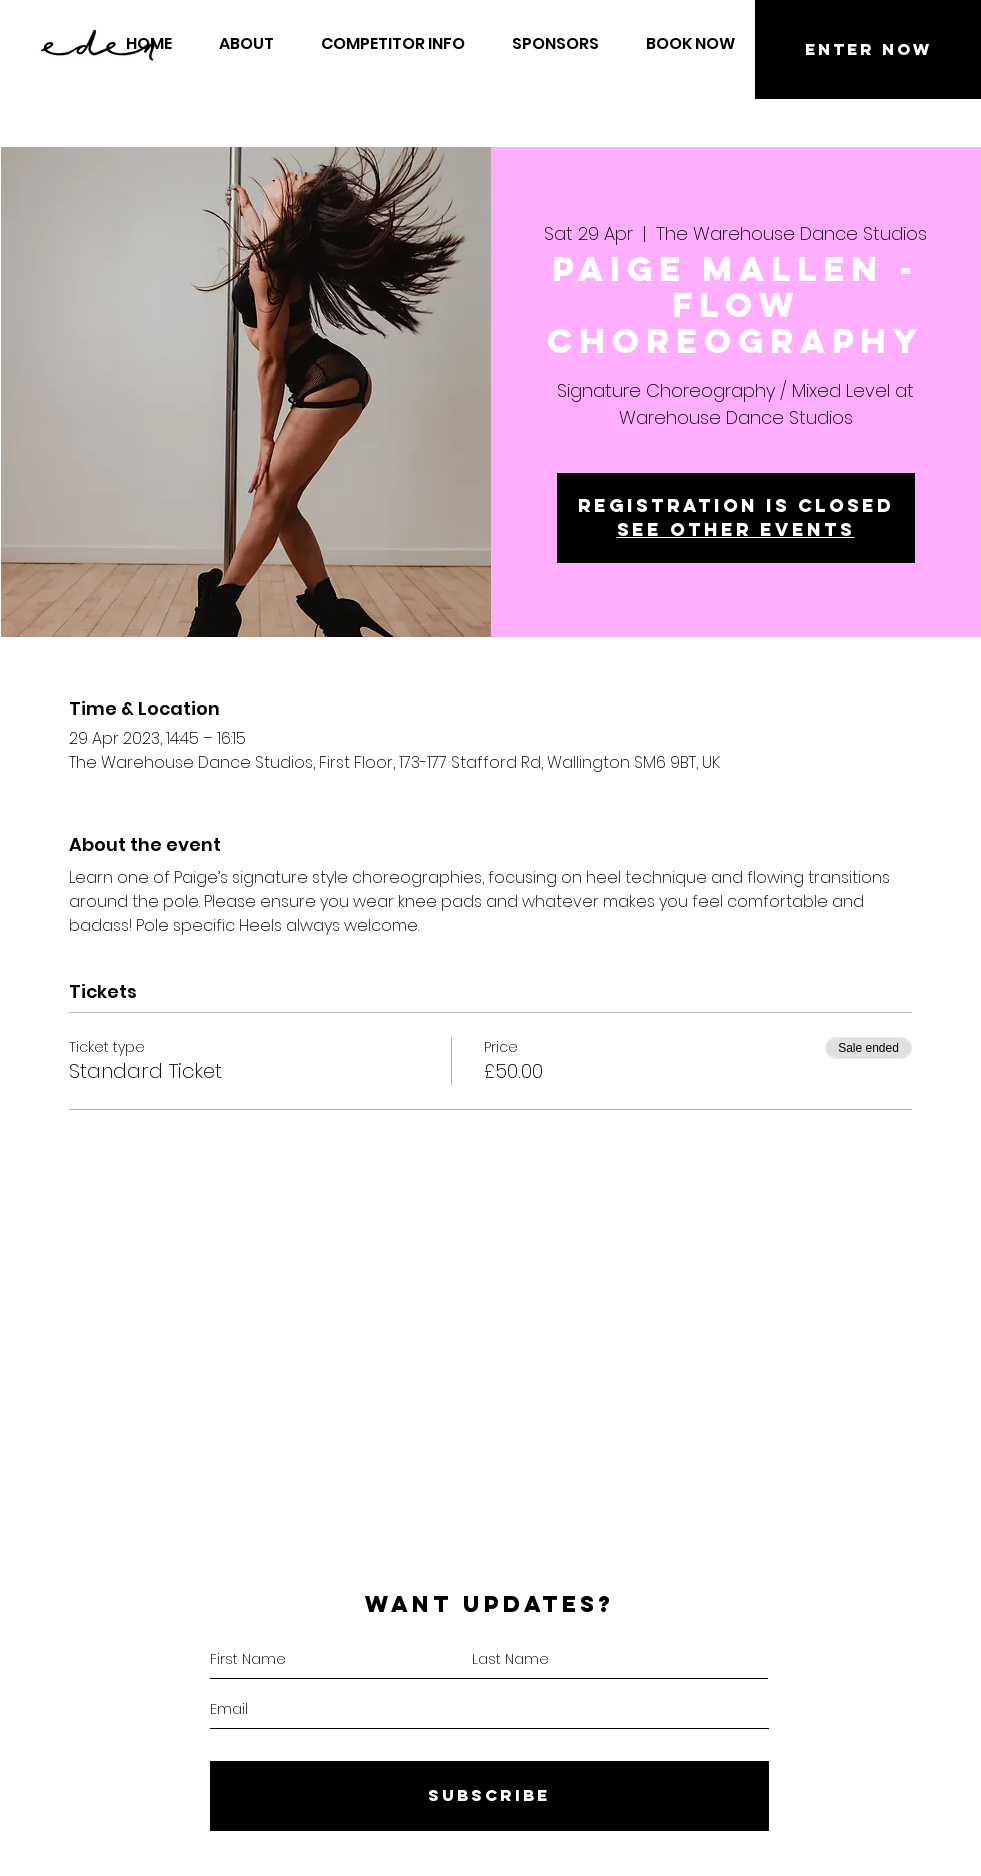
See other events (736, 529)
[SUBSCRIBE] (489, 1796)
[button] (691, 44)
